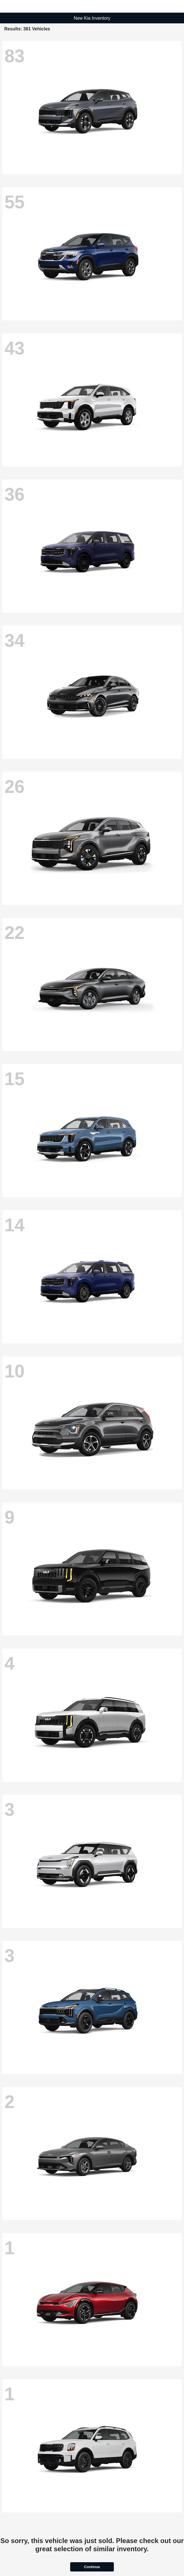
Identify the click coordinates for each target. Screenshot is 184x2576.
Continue (92, 2567)
